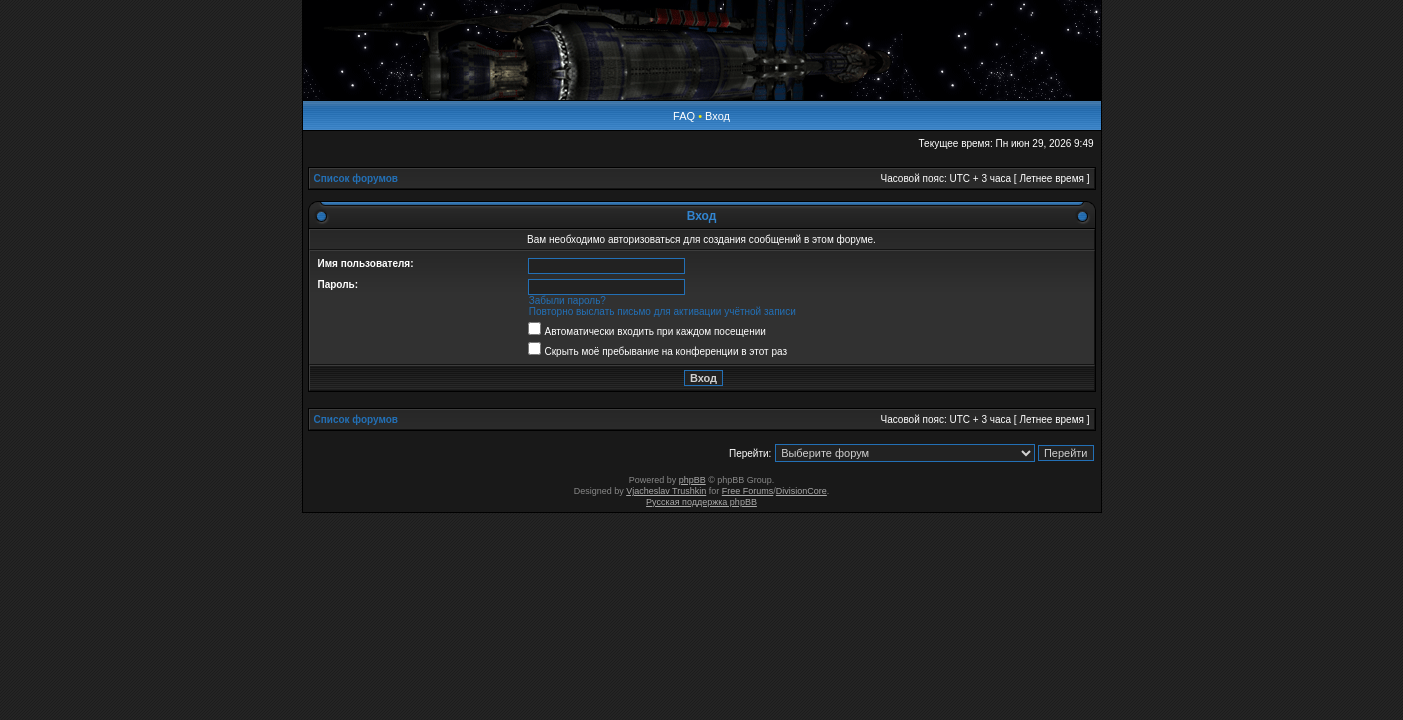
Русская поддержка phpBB (701, 502)
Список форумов (356, 178)
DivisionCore (801, 491)
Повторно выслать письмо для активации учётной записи (662, 311)
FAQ (684, 116)
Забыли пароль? (567, 300)
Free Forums (748, 491)
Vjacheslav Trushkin (666, 491)
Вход (717, 116)
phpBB (692, 480)
